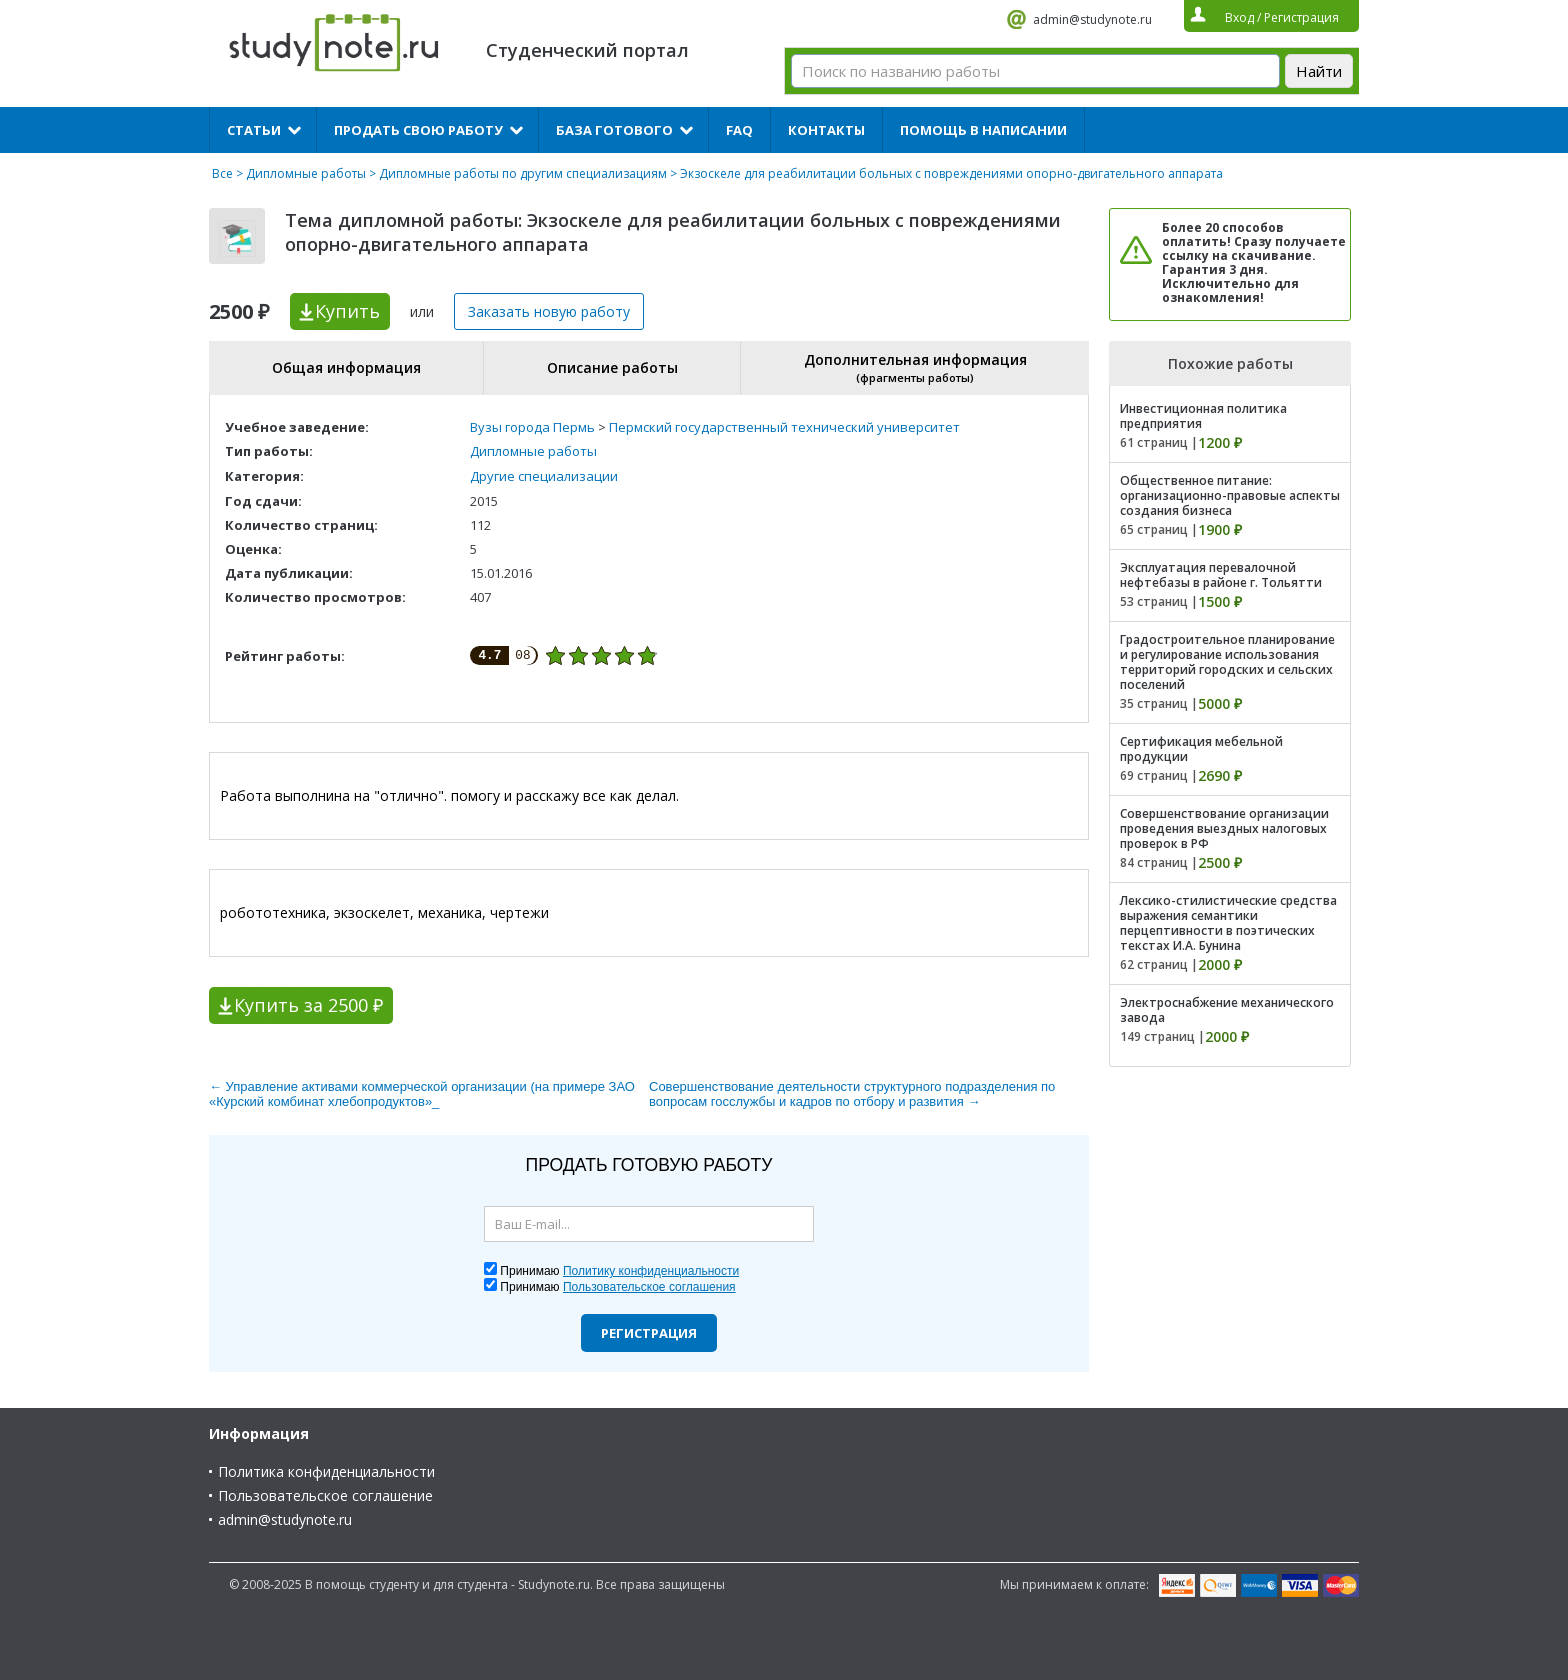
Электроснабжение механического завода (1227, 1010)
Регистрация (649, 1333)
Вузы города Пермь (532, 427)
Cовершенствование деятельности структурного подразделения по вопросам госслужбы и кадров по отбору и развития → (852, 1094)
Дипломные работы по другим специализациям (523, 173)
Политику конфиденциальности (651, 1271)
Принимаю (619, 1271)
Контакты (826, 130)
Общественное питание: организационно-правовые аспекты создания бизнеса (1230, 495)
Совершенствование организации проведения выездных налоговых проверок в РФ (1224, 828)
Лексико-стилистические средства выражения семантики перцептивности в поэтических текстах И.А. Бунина (1228, 923)
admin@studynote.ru (1092, 19)
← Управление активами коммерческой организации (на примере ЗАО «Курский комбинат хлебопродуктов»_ (422, 1094)
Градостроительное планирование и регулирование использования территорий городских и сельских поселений (1227, 662)
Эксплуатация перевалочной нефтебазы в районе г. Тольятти (1221, 575)
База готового (614, 130)
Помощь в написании (983, 130)
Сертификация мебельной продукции (1201, 749)
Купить (347, 311)
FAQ (739, 130)
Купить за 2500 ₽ (308, 1005)
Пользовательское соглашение (325, 1495)
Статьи (254, 130)
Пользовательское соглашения (649, 1287)
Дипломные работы (306, 173)
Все (222, 173)
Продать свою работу (418, 130)
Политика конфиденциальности (326, 1471)
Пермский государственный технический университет (784, 427)
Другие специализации (544, 476)
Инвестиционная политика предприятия (1203, 416)
